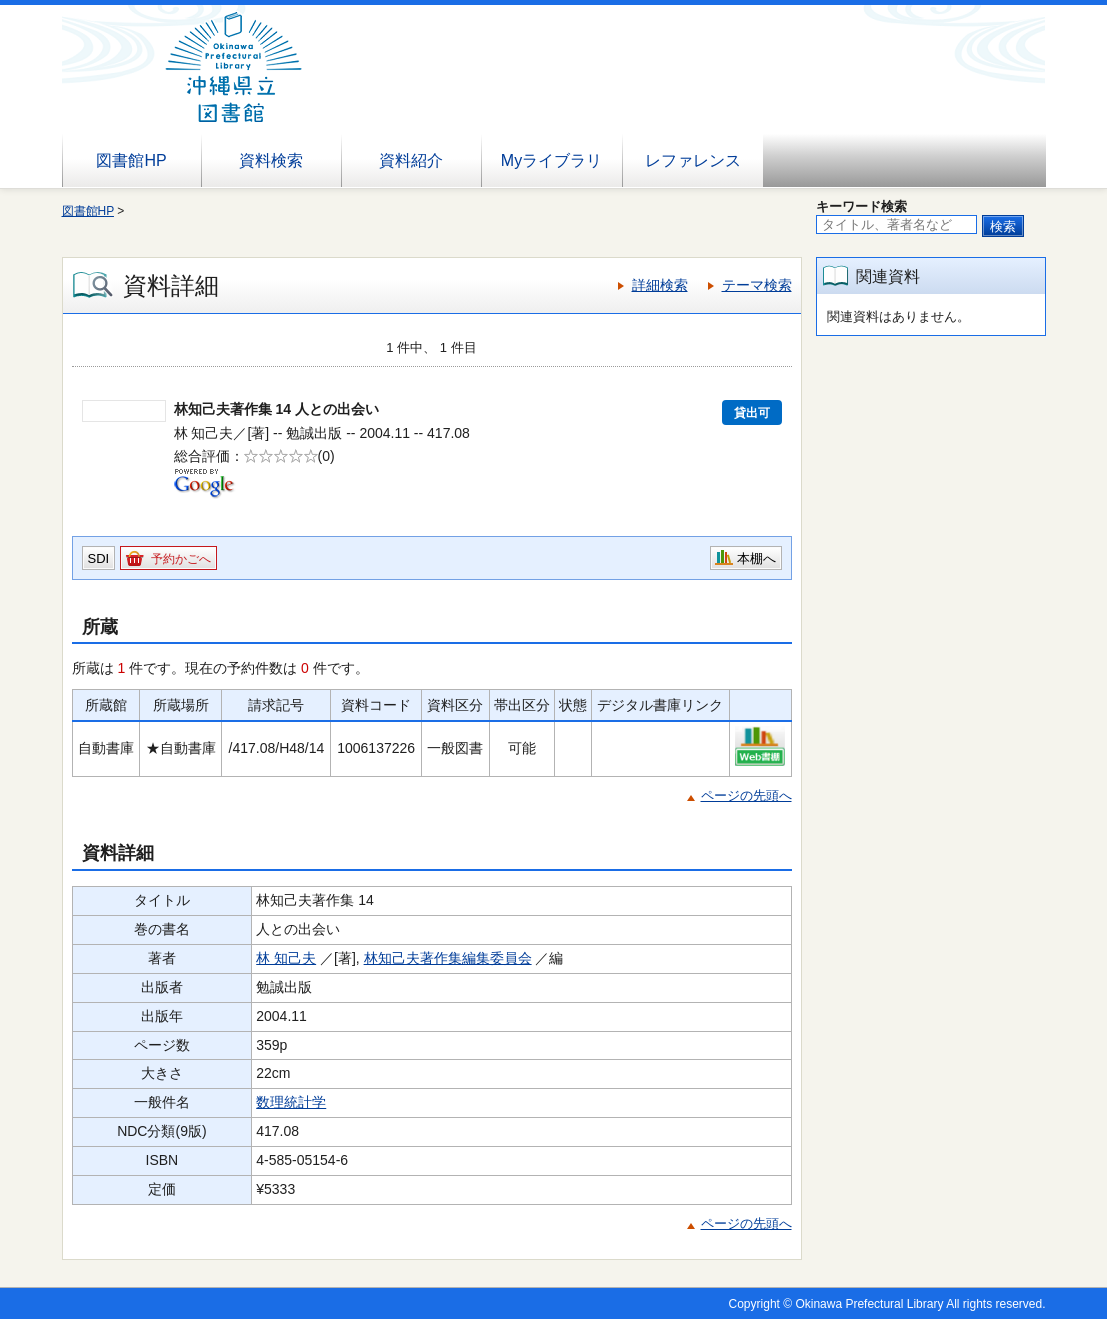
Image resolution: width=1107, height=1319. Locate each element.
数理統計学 (291, 1102)
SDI (99, 558)
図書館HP (131, 160)
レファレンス (693, 160)
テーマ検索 (757, 285)
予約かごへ (181, 559)
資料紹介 (411, 160)
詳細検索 (660, 285)
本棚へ (756, 558)
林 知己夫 (286, 958)
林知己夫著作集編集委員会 (448, 958)
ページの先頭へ (746, 795)
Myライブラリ (551, 160)
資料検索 (271, 160)
